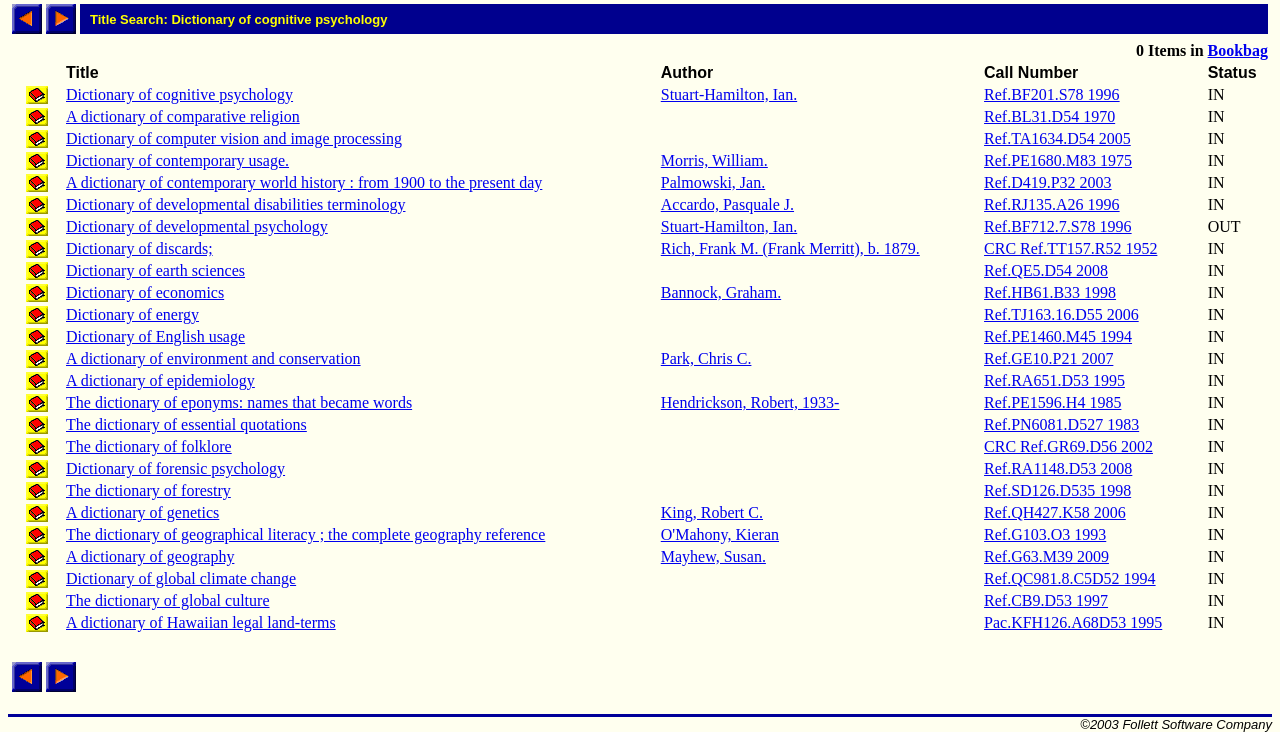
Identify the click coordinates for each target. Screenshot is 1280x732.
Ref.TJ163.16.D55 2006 (1061, 314)
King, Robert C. (712, 512)
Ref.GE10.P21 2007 (1048, 358)
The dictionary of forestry (148, 490)
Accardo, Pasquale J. (727, 204)
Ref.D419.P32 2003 (1048, 182)
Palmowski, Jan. (713, 182)
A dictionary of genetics (142, 512)
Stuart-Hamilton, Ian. (729, 94)
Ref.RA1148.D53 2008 (1058, 468)
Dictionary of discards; (139, 248)
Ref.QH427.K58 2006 (1055, 512)
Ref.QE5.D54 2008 (1046, 270)
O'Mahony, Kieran (720, 534)
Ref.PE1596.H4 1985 (1052, 402)
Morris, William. (714, 160)
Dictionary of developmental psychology (197, 226)
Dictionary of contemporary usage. (177, 160)
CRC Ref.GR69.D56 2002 (1068, 446)
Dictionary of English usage (155, 336)
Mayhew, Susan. (713, 556)
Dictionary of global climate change (181, 578)
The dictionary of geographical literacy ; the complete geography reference (305, 534)
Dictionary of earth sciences (155, 270)
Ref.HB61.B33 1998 (1050, 292)
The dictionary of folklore (149, 446)
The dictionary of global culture (167, 600)
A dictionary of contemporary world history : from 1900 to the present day (304, 182)
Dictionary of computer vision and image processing (234, 138)
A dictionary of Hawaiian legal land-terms (201, 622)
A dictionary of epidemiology (160, 380)
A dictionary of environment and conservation (213, 358)
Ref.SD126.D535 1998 (1057, 490)
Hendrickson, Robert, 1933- (750, 402)
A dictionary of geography (150, 556)
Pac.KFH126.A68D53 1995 (1073, 622)
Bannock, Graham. (721, 292)
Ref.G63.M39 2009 (1046, 556)
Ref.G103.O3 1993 (1045, 534)
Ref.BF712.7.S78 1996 (1058, 226)
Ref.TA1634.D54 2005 (1057, 138)
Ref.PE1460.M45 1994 (1058, 336)
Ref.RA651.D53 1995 (1054, 380)
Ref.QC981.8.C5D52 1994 (1070, 578)
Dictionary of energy (132, 314)
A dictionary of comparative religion (183, 116)
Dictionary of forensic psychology (175, 468)
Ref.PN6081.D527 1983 (1061, 424)
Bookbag (1238, 50)
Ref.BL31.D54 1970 (1049, 116)
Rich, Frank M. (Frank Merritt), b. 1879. (790, 248)
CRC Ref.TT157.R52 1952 (1070, 248)
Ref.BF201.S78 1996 (1052, 94)
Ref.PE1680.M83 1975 (1058, 160)
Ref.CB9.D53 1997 (1046, 600)
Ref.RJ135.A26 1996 (1052, 204)
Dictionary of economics (145, 292)
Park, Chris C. (706, 358)
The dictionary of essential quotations (186, 424)
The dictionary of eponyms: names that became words (239, 402)
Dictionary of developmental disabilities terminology (235, 204)
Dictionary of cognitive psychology (179, 94)
